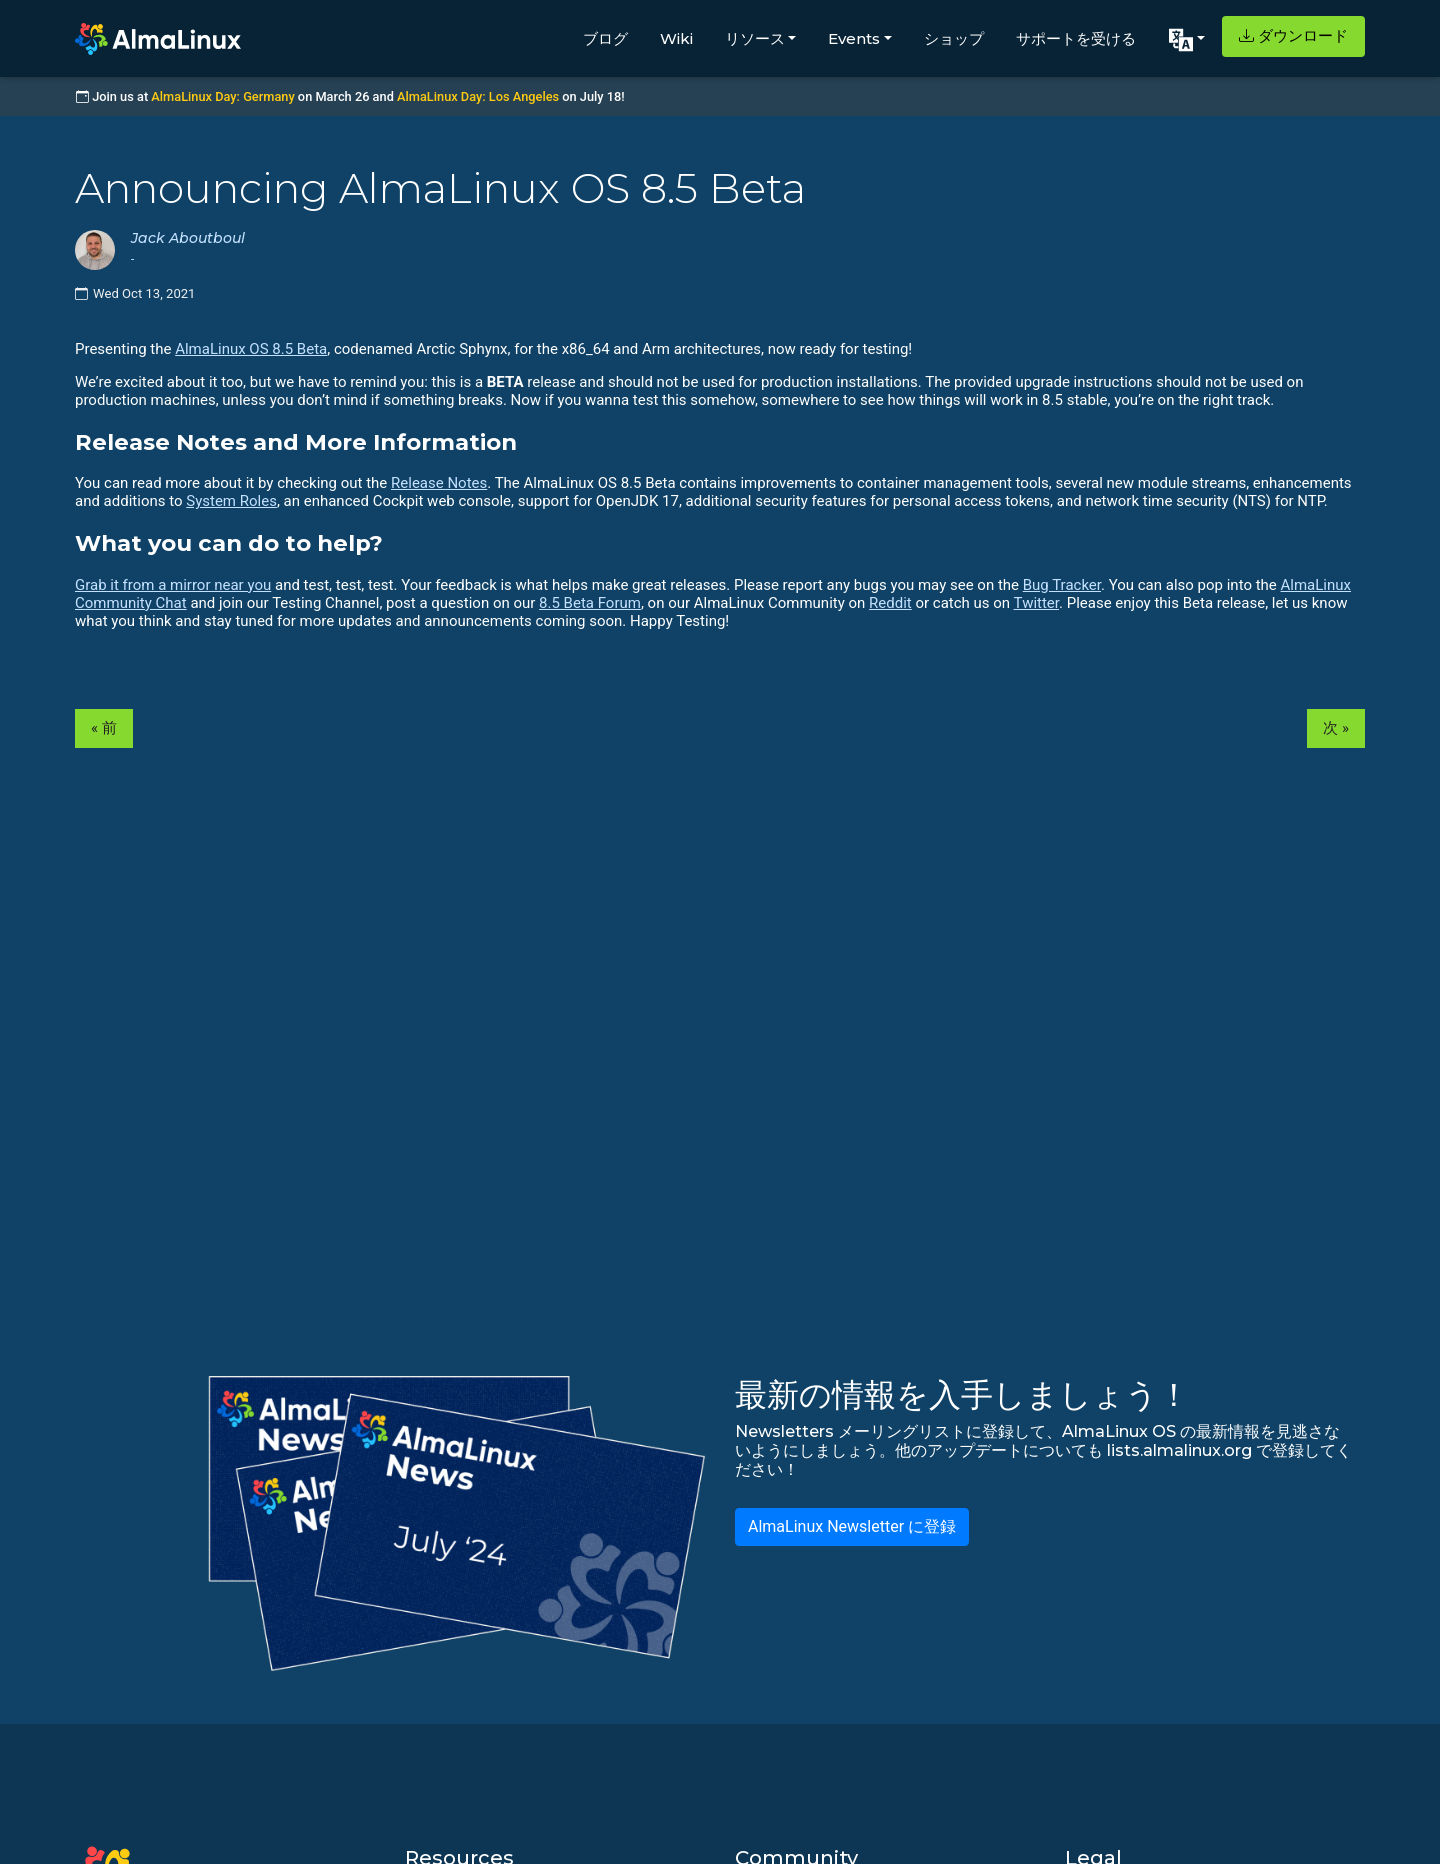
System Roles (231, 501)
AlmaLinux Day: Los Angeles (478, 96)
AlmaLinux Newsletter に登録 (852, 1526)
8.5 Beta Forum (590, 603)
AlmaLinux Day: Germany (222, 96)
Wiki (676, 38)
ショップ (954, 38)
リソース (755, 38)
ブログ (605, 38)
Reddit (890, 603)
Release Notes (439, 483)
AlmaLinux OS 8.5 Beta (251, 349)
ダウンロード (1293, 35)
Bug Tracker (1062, 585)
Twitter (1036, 603)
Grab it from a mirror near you (173, 585)
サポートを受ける (1076, 38)
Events (854, 38)
